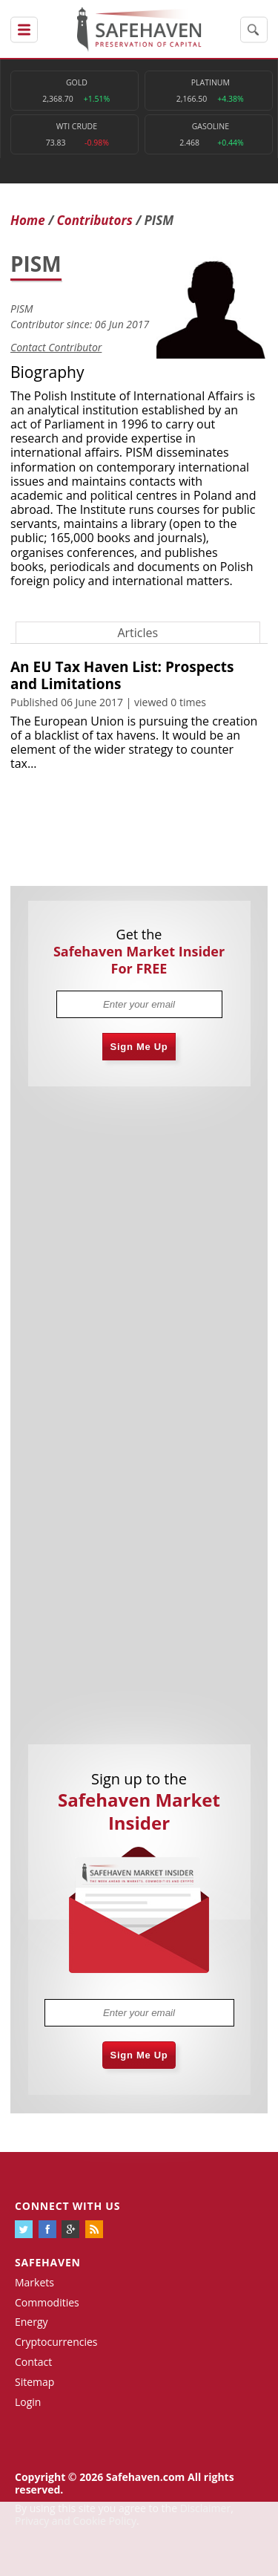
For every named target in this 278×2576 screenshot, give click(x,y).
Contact (33, 2362)
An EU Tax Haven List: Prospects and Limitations (122, 675)
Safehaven (48, 2262)
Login (28, 2402)
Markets (34, 2282)
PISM (21, 308)
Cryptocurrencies (56, 2342)
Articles (137, 633)
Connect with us (67, 2206)
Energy (31, 2322)
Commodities (47, 2302)
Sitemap (34, 2382)
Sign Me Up (139, 1046)
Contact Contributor (56, 347)
